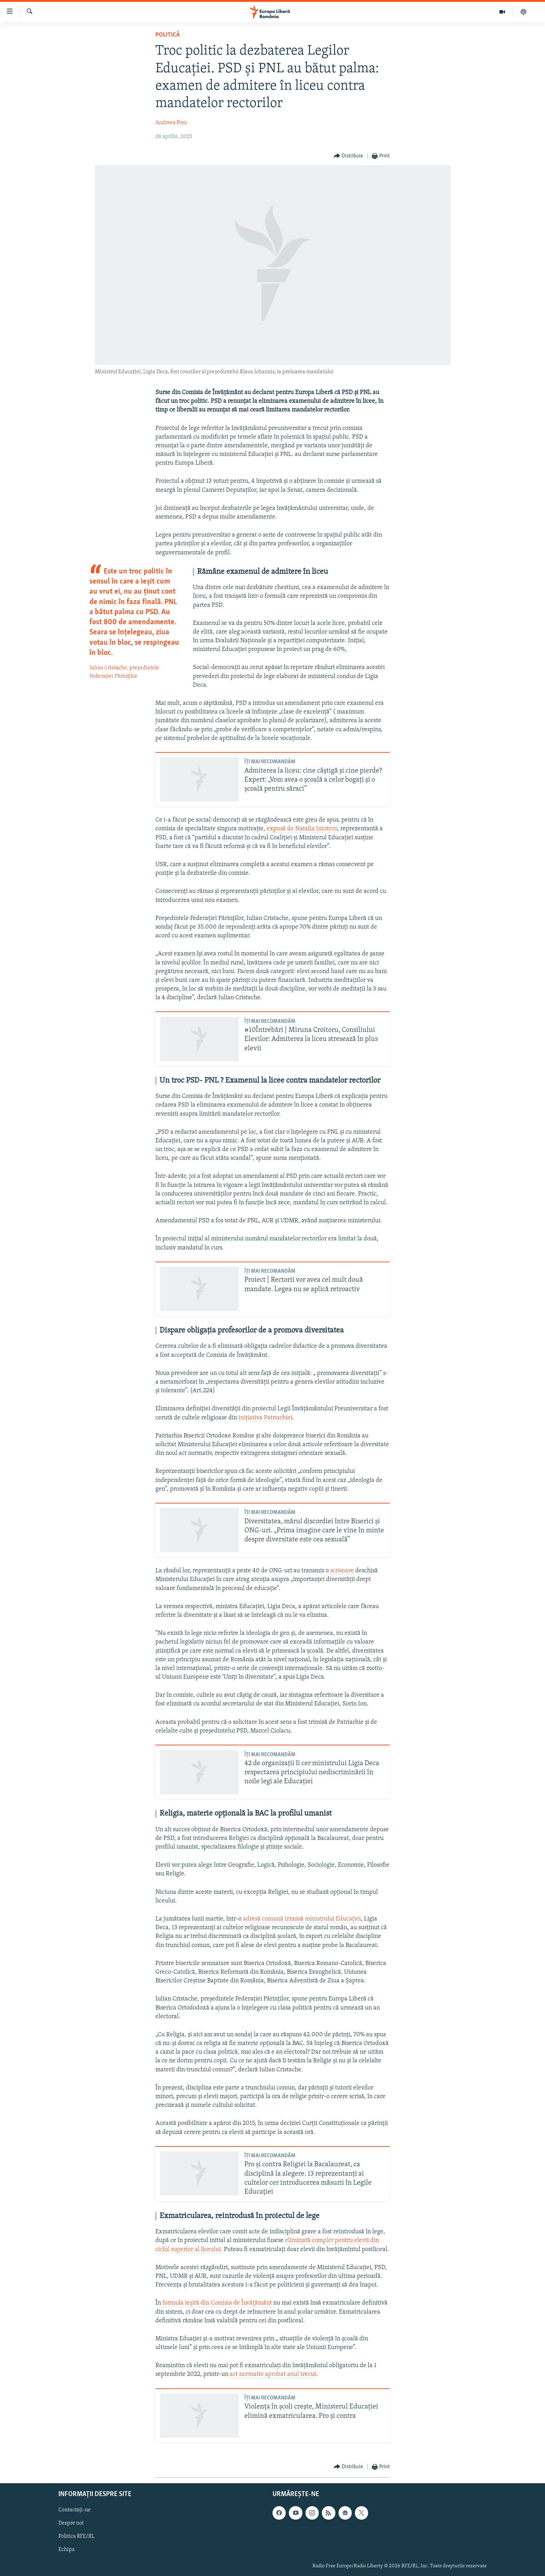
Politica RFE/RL (76, 2536)
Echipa (66, 2550)
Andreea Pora (171, 122)
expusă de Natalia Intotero (302, 828)
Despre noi (71, 2523)
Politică (167, 35)
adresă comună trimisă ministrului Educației (302, 1919)
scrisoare (342, 1570)
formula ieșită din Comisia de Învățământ (217, 2303)
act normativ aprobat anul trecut (272, 2374)
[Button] (348, 156)
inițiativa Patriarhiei (265, 1418)
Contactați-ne (74, 2510)
